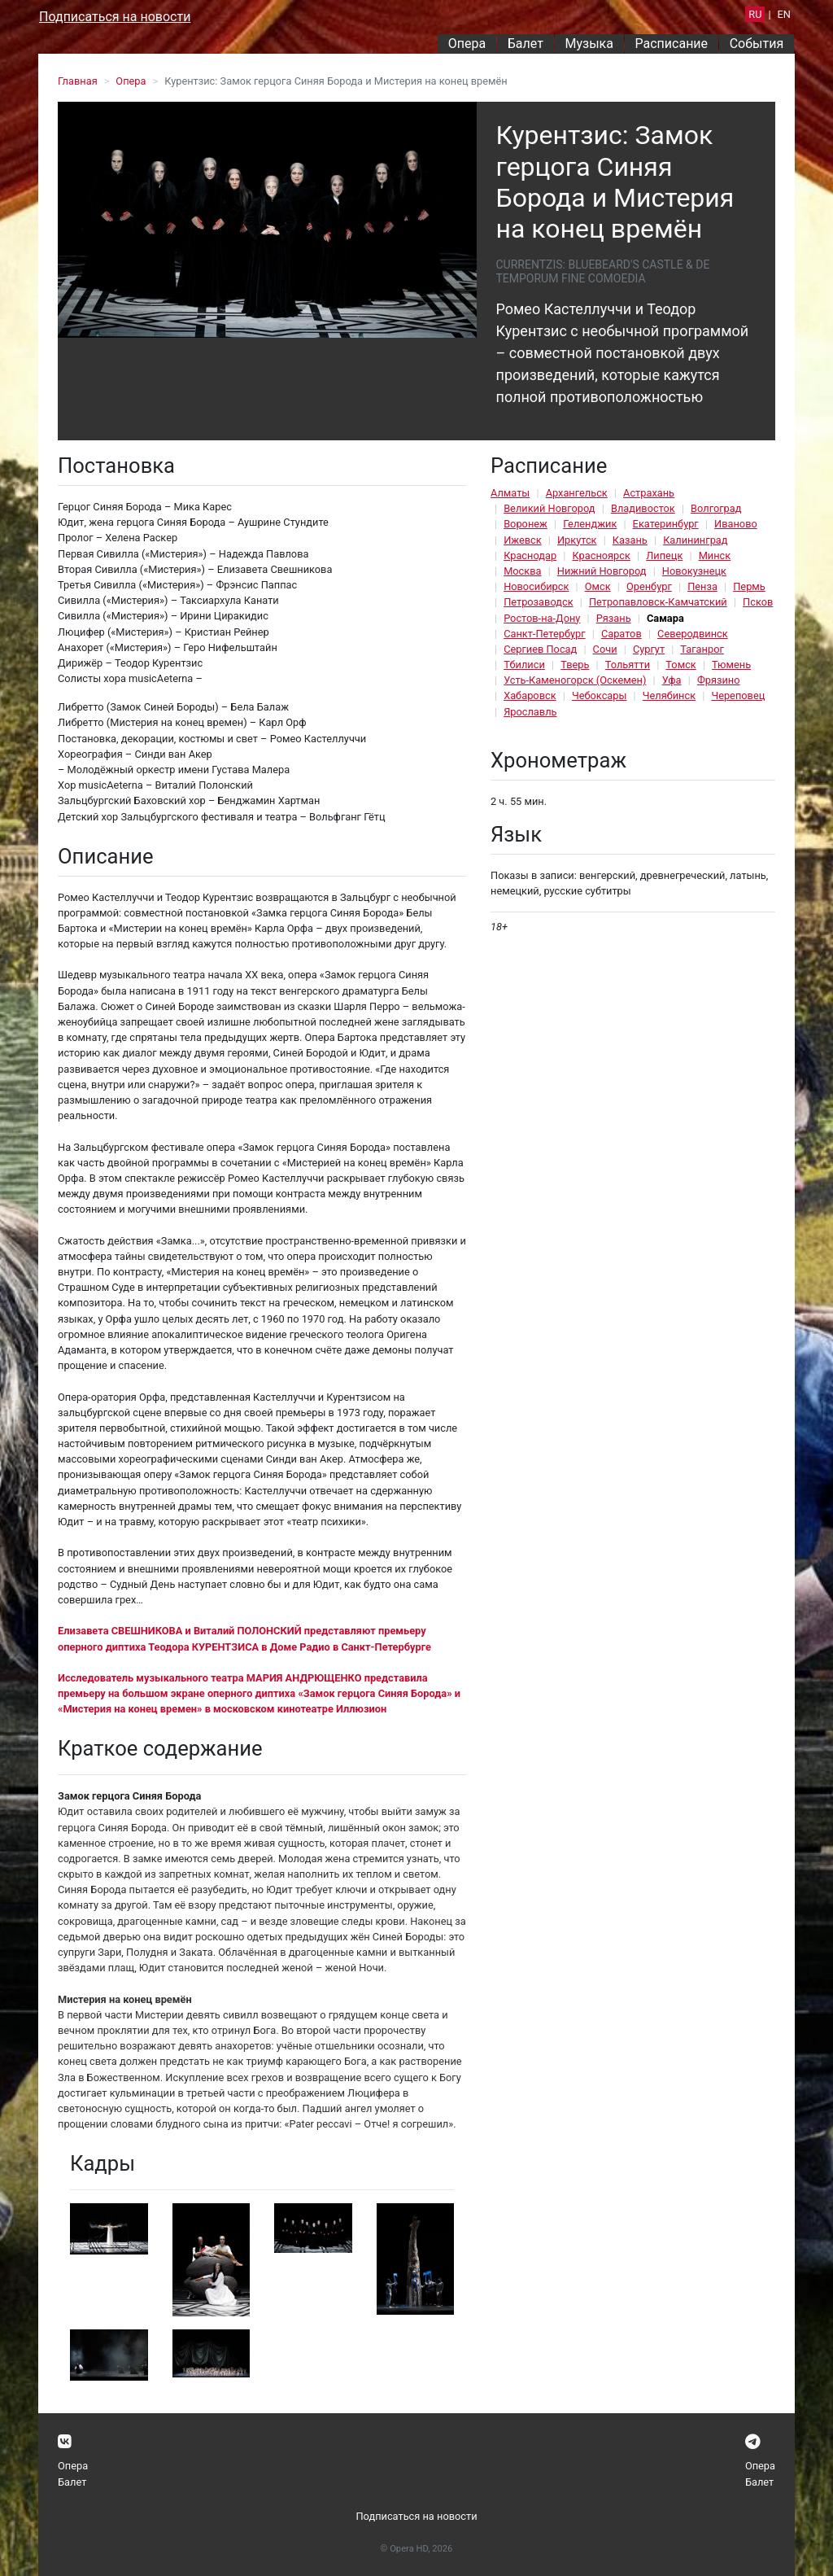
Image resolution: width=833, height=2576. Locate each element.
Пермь (749, 586)
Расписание (672, 43)
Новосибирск (536, 586)
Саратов (621, 634)
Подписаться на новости (114, 16)
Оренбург (649, 586)
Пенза (702, 586)
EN (784, 14)
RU (754, 14)
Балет (525, 43)
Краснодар (530, 555)
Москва (522, 571)
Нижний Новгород (602, 571)
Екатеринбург (666, 524)
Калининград (695, 540)
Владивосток (643, 508)
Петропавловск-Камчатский (658, 602)
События (757, 43)
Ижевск (523, 540)
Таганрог (701, 649)
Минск (715, 555)
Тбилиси (524, 664)
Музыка (589, 43)
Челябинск (669, 695)
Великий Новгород (549, 508)
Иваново (735, 524)
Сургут (649, 649)
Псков (758, 602)
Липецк (664, 555)
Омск (598, 586)
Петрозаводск (538, 602)
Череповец (738, 695)
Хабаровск (530, 695)
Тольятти (627, 664)
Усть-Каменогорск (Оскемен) (575, 680)
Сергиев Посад (540, 649)
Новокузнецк (694, 571)
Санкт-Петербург (544, 634)
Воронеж (525, 524)
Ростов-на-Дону (542, 618)
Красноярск (601, 555)
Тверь (574, 664)
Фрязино (718, 680)
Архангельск (577, 493)
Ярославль (530, 712)
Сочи (605, 649)
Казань (630, 540)
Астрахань (648, 493)
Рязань (613, 618)
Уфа (672, 680)
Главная (78, 81)
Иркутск (577, 540)
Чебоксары (599, 695)
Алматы (510, 493)
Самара (665, 618)
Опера (467, 43)
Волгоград (716, 508)
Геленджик (590, 524)
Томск (680, 664)
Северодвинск (692, 634)
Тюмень (731, 664)
